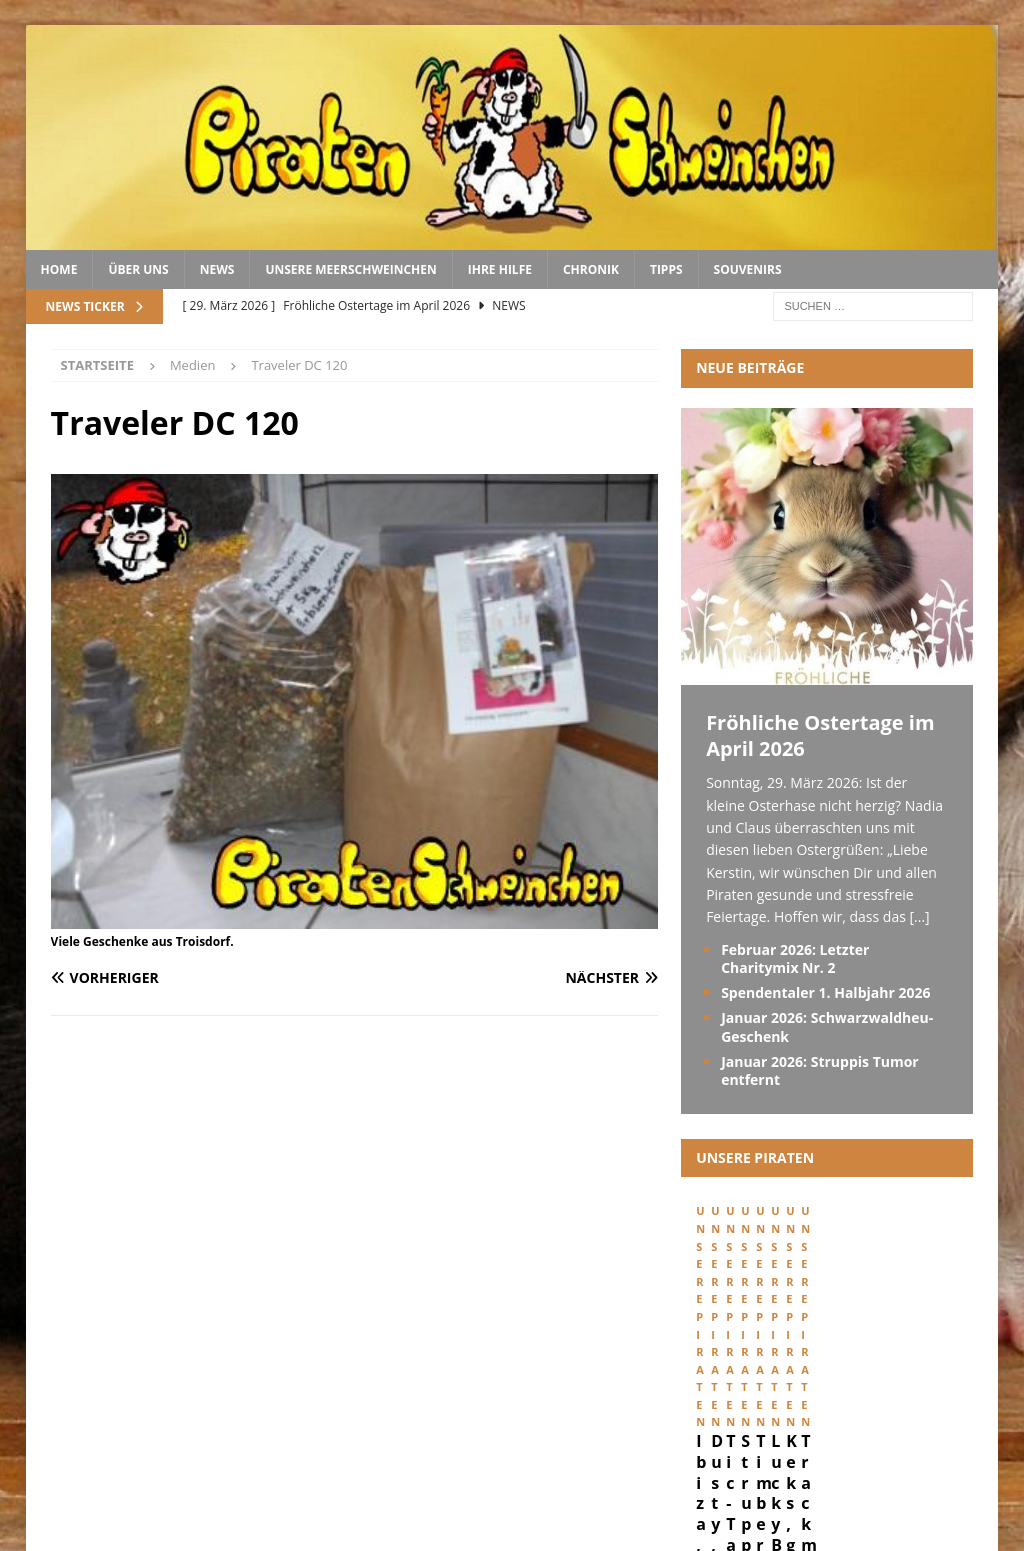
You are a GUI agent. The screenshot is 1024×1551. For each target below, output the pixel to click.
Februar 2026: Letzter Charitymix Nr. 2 (795, 958)
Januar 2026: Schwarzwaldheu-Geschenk (827, 1026)
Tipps (666, 269)
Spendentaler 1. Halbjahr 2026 (825, 992)
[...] (919, 916)
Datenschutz (865, 1468)
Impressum (766, 1468)
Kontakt (958, 1468)
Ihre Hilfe (500, 269)
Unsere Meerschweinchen (350, 269)
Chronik (591, 269)
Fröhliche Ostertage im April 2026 (820, 735)
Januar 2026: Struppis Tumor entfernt (820, 1070)
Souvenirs (748, 269)
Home (59, 269)
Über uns (138, 269)
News (217, 269)
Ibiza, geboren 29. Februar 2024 (765, 1381)
